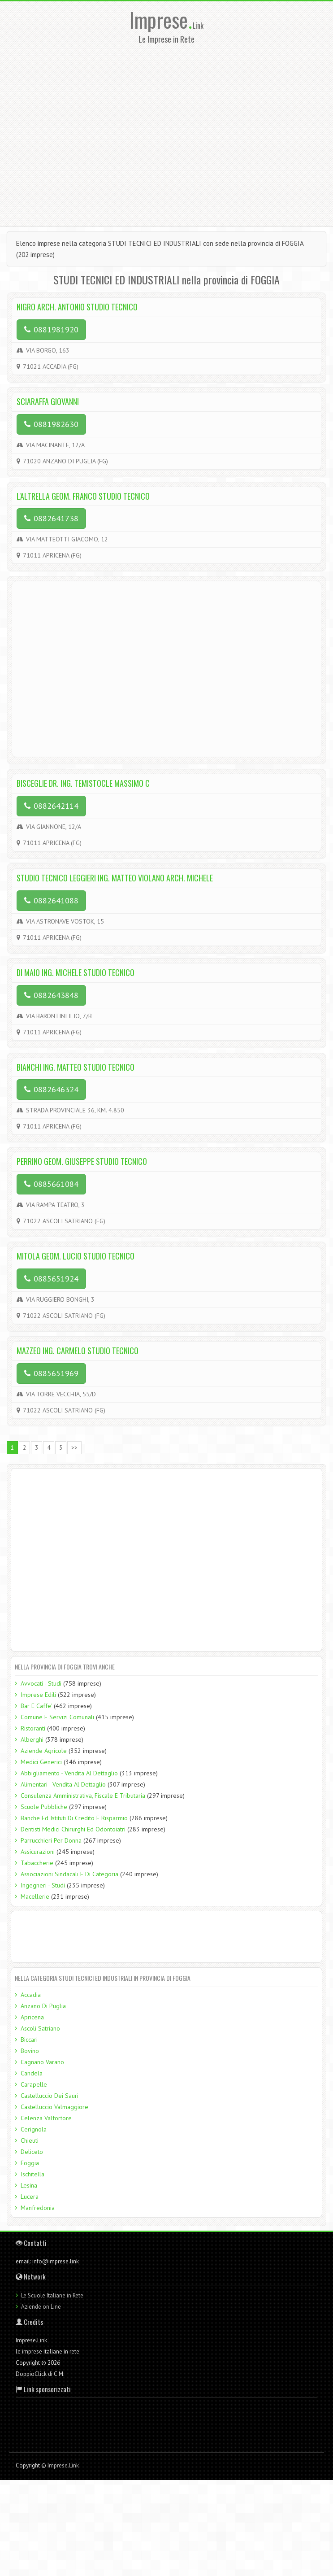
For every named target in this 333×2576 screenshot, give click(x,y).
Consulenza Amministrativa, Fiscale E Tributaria (83, 1795)
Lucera (30, 2196)
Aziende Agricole (44, 1751)
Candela (32, 2073)
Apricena (32, 2017)
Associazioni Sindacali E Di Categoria (69, 1874)
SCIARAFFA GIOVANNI (48, 401)
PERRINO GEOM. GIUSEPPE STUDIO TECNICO (82, 1161)
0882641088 (51, 900)
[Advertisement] (86, 132)
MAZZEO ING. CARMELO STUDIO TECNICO (77, 1350)
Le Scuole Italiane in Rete (52, 2295)
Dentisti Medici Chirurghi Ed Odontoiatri (73, 1829)
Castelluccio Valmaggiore (54, 2107)
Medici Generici (41, 1762)
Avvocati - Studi (41, 1683)
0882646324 (51, 1089)
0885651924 (51, 1278)
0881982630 (51, 424)
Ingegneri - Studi (43, 1885)
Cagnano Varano (42, 2062)
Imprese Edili (38, 1695)
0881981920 (51, 329)
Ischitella (32, 2174)
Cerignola (34, 2129)
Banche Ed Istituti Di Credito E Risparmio (74, 1818)
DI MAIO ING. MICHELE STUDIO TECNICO (75, 972)
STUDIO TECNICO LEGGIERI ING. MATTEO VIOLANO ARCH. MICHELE (115, 878)
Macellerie (35, 1896)
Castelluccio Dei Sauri (49, 2096)
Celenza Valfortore (46, 2118)
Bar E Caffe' (36, 1706)
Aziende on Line (41, 2306)
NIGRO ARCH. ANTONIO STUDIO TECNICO (77, 307)
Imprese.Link (63, 2465)
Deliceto (32, 2152)
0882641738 (51, 518)
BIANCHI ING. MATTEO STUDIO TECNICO (75, 1067)
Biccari (29, 2040)
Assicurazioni (38, 1852)
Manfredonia (38, 2208)
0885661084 (51, 1184)
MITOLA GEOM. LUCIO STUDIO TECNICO (75, 1256)
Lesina (29, 2185)
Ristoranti (33, 1728)
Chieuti (30, 2140)
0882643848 (51, 995)
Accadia (31, 1995)
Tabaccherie (37, 1863)
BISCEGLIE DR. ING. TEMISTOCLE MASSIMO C (83, 783)
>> (74, 1447)
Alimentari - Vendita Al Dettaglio (63, 1784)
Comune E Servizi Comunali (57, 1717)
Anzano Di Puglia (43, 2006)
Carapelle (34, 2084)
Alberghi (32, 1739)
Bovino (30, 2051)
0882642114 (51, 806)
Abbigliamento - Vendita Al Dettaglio (69, 1773)
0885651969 (51, 1373)
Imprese (161, 19)
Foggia (30, 2163)
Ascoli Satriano (40, 2028)
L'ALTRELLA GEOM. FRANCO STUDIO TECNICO (83, 496)
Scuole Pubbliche (44, 1807)
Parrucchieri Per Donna (51, 1840)
